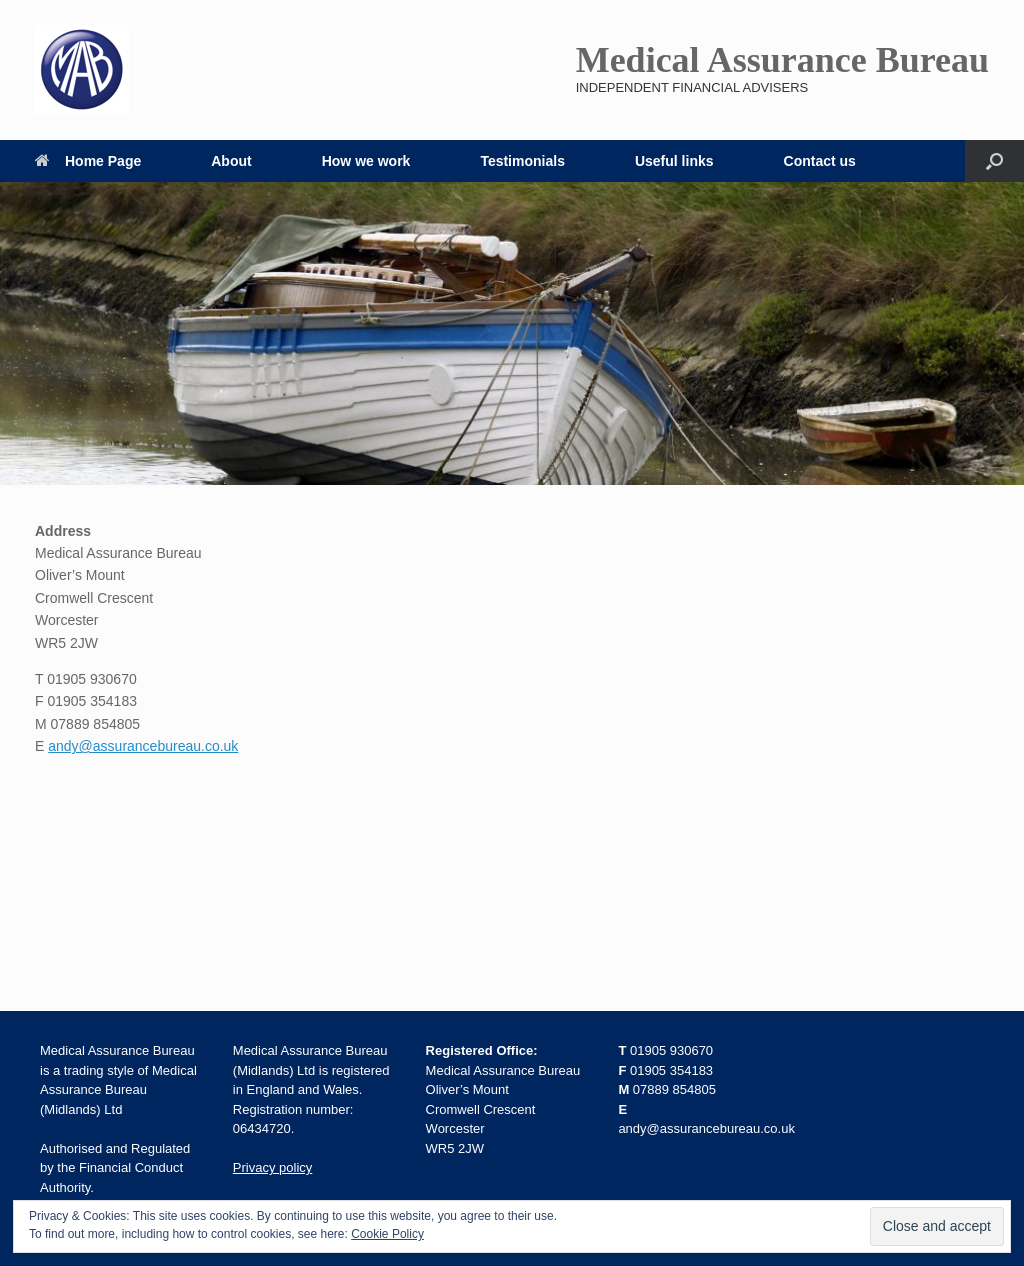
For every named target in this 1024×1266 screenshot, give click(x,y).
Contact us (820, 161)
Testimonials (522, 161)
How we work (366, 161)
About (231, 161)
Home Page (88, 161)
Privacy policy (272, 1167)
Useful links (674, 161)
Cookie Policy (387, 1234)
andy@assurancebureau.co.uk (143, 746)
